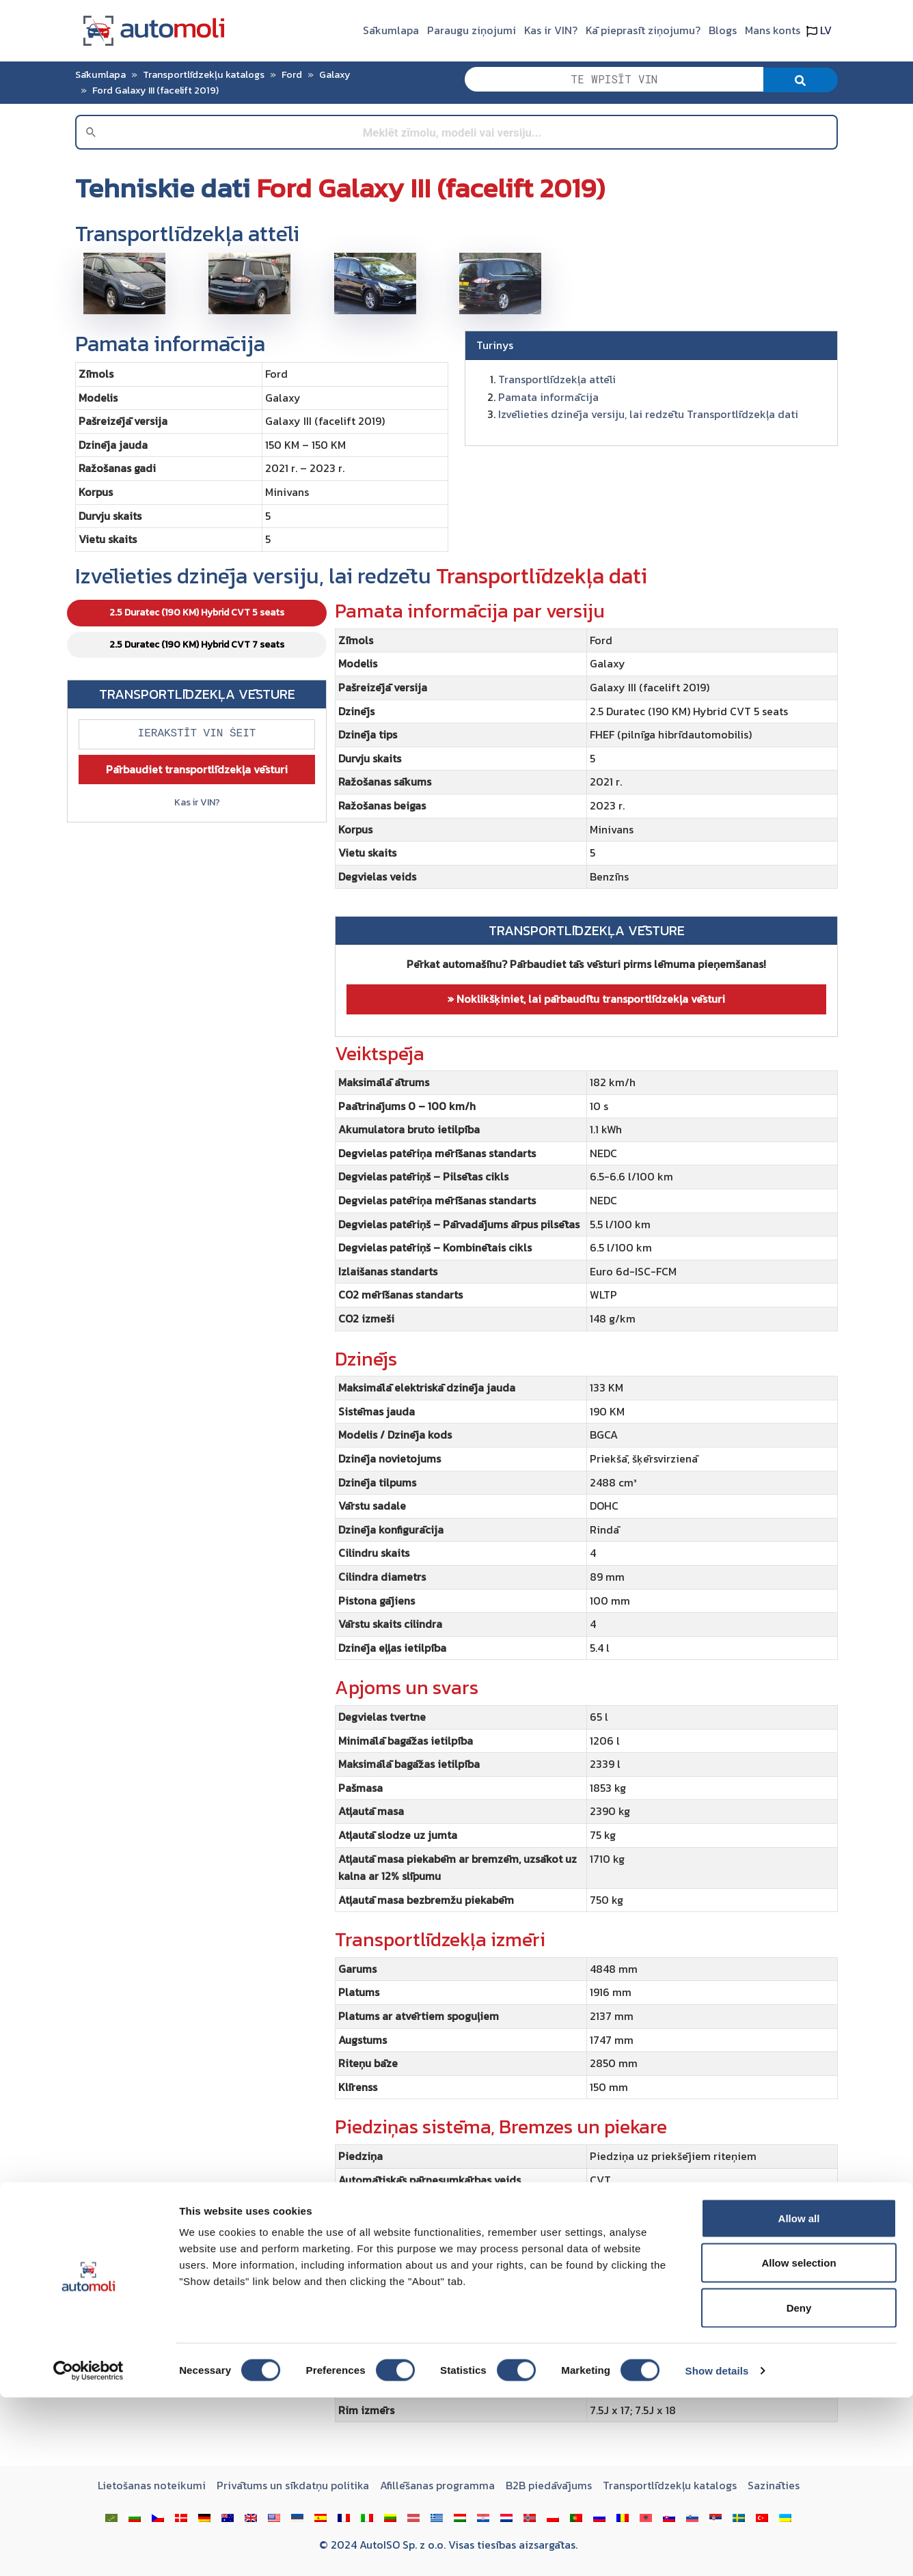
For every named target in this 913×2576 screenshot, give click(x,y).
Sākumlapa (391, 30)
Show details (717, 2549)
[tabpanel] (586, 1516)
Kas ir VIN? (550, 30)
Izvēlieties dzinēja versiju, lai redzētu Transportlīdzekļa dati (648, 414)
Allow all (799, 2396)
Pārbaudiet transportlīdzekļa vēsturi (197, 769)
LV (819, 30)
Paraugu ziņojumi (471, 30)
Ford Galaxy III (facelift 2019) (155, 90)
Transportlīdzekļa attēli (557, 379)
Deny (799, 2486)
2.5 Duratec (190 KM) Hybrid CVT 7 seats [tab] (196, 644)
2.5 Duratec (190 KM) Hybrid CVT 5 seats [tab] (196, 612)
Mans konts (772, 30)
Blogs (723, 30)
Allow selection (798, 2442)
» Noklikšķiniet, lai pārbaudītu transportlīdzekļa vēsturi (586, 999)
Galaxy (335, 74)
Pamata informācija (548, 397)
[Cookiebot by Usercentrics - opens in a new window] (88, 2549)
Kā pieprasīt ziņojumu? (643, 30)
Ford (292, 74)
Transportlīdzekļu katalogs (203, 74)
